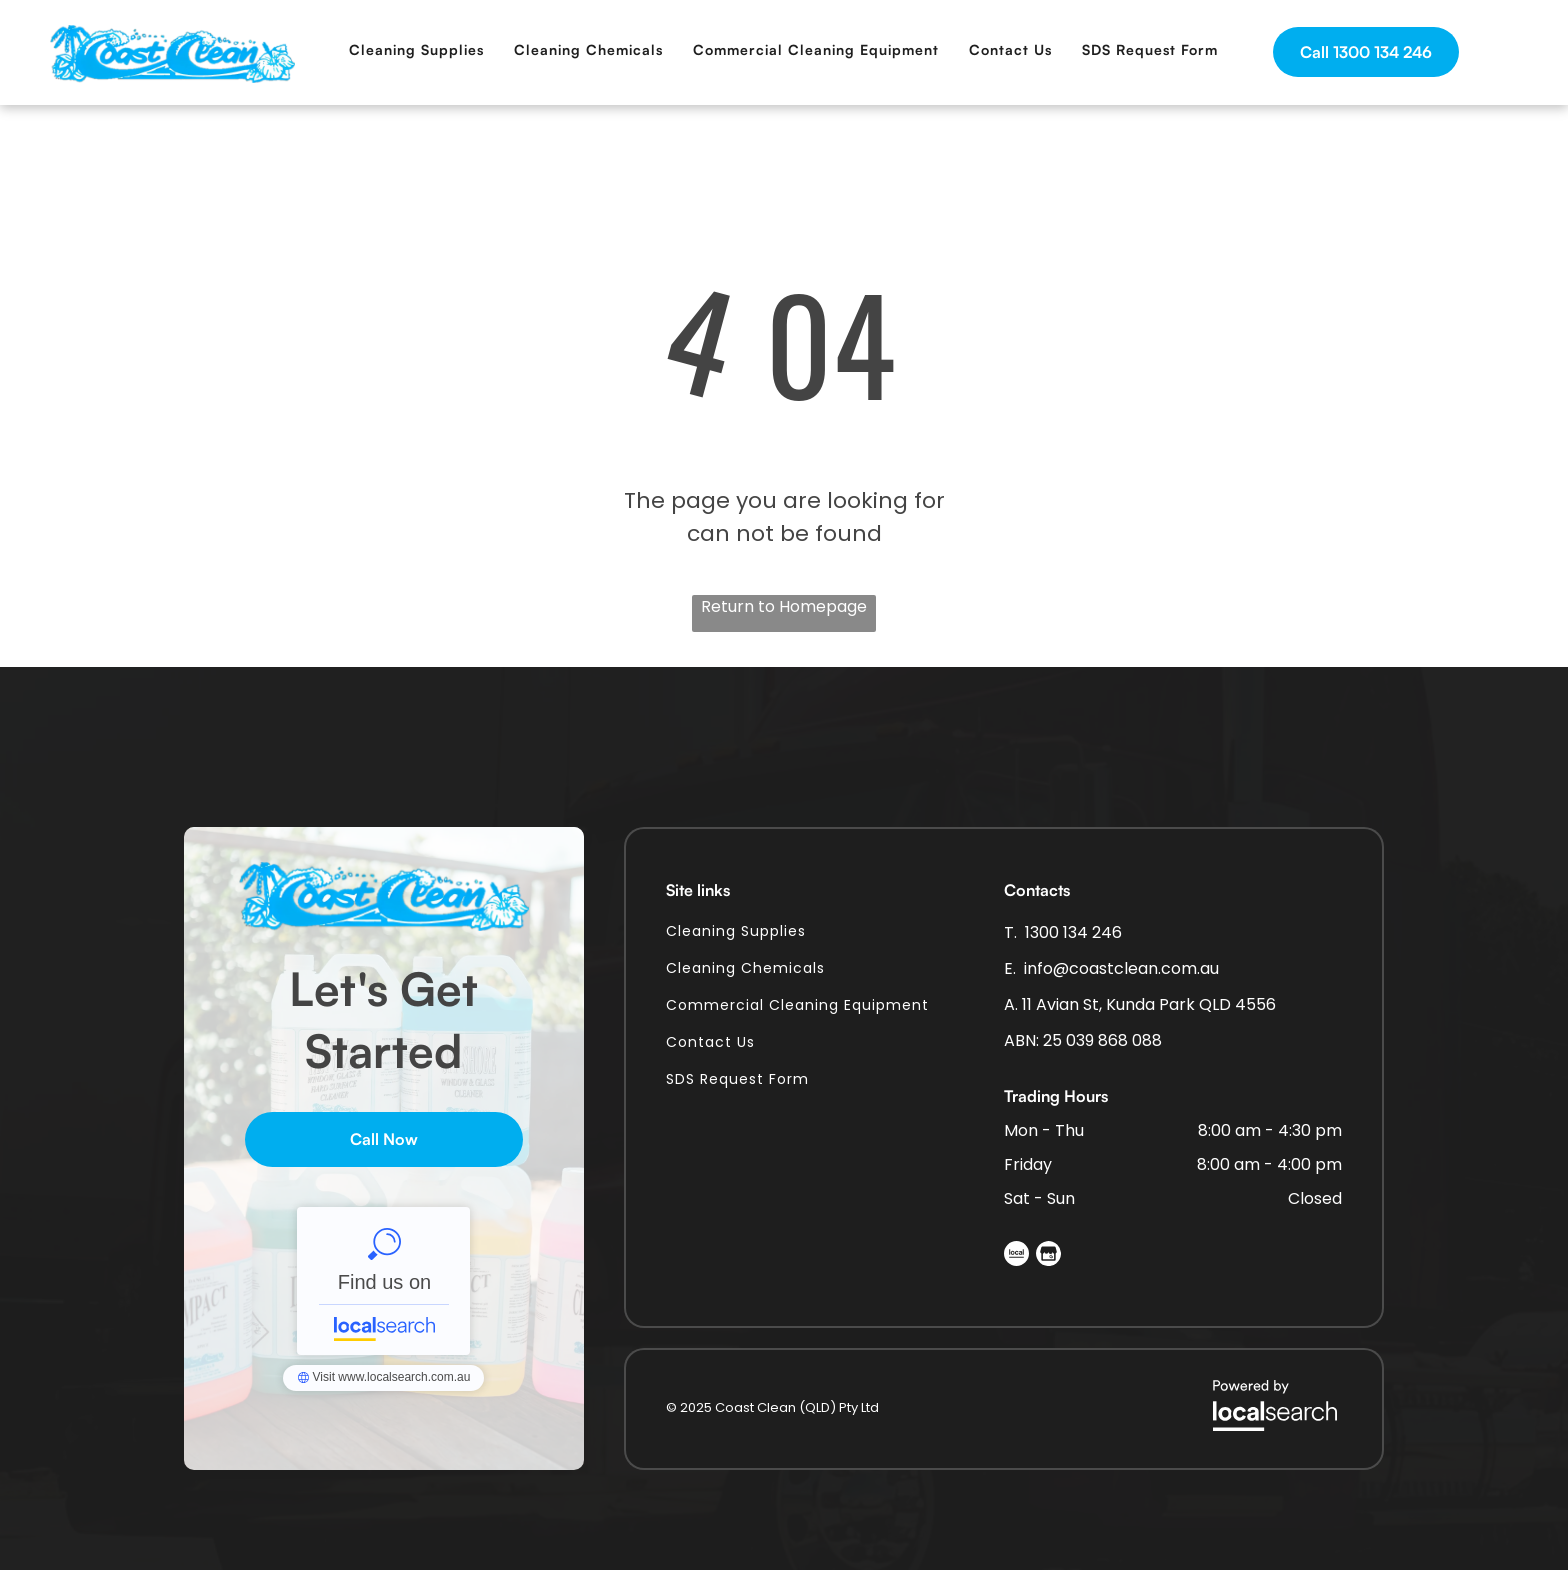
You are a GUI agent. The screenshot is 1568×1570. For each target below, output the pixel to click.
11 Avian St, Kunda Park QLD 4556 (1149, 1004)
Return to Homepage (784, 606)
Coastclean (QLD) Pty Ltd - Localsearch (383, 1281)
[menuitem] (416, 49)
